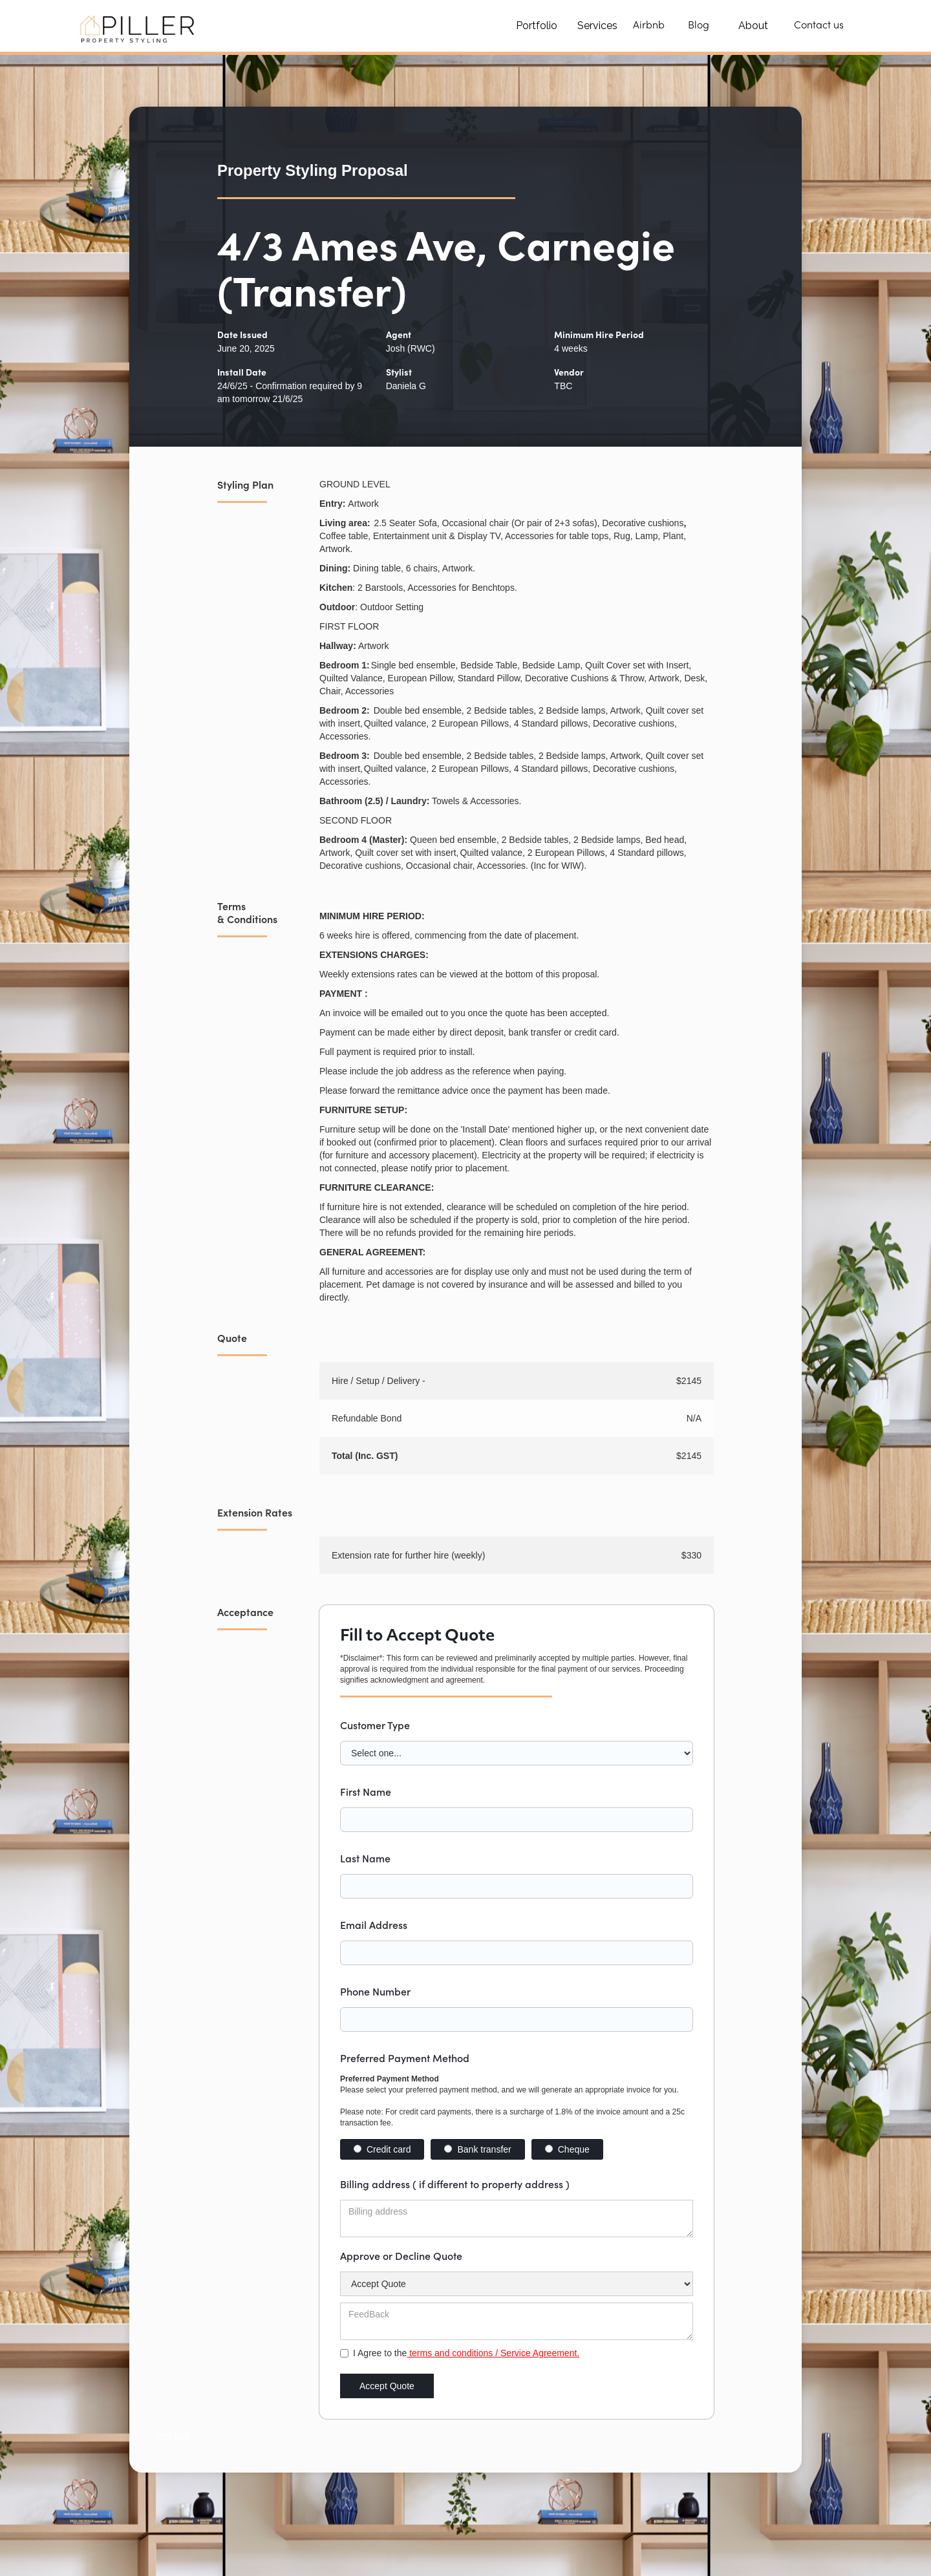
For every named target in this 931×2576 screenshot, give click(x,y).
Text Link (173, 2435)
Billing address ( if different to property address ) (455, 2183)
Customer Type (375, 1724)
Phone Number (375, 1991)
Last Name (365, 1857)
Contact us (819, 26)
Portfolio (536, 25)
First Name (365, 1791)
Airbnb (649, 26)
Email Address (373, 1924)
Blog (698, 26)
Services (597, 25)
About (753, 25)
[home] (139, 25)
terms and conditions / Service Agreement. (493, 2353)
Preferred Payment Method (404, 2057)
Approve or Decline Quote (401, 2255)
